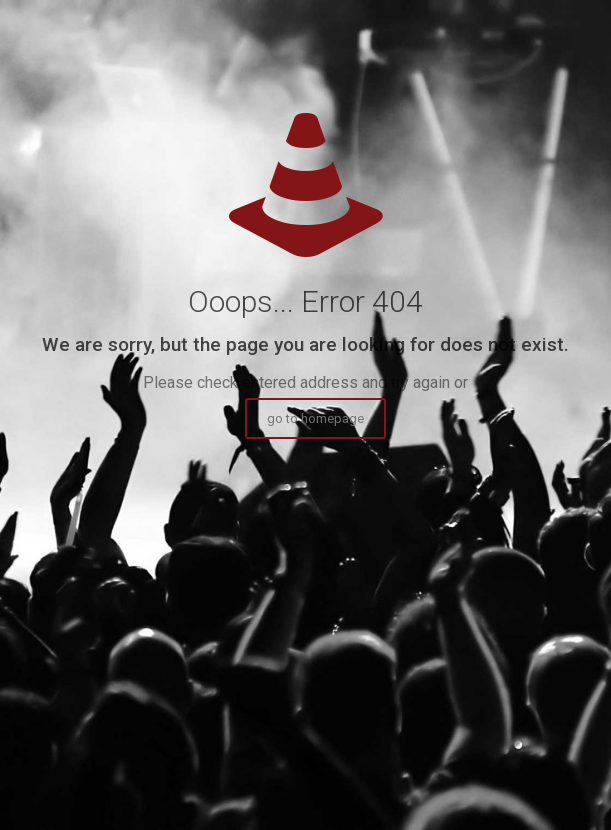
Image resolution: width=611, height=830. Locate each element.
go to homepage (315, 418)
